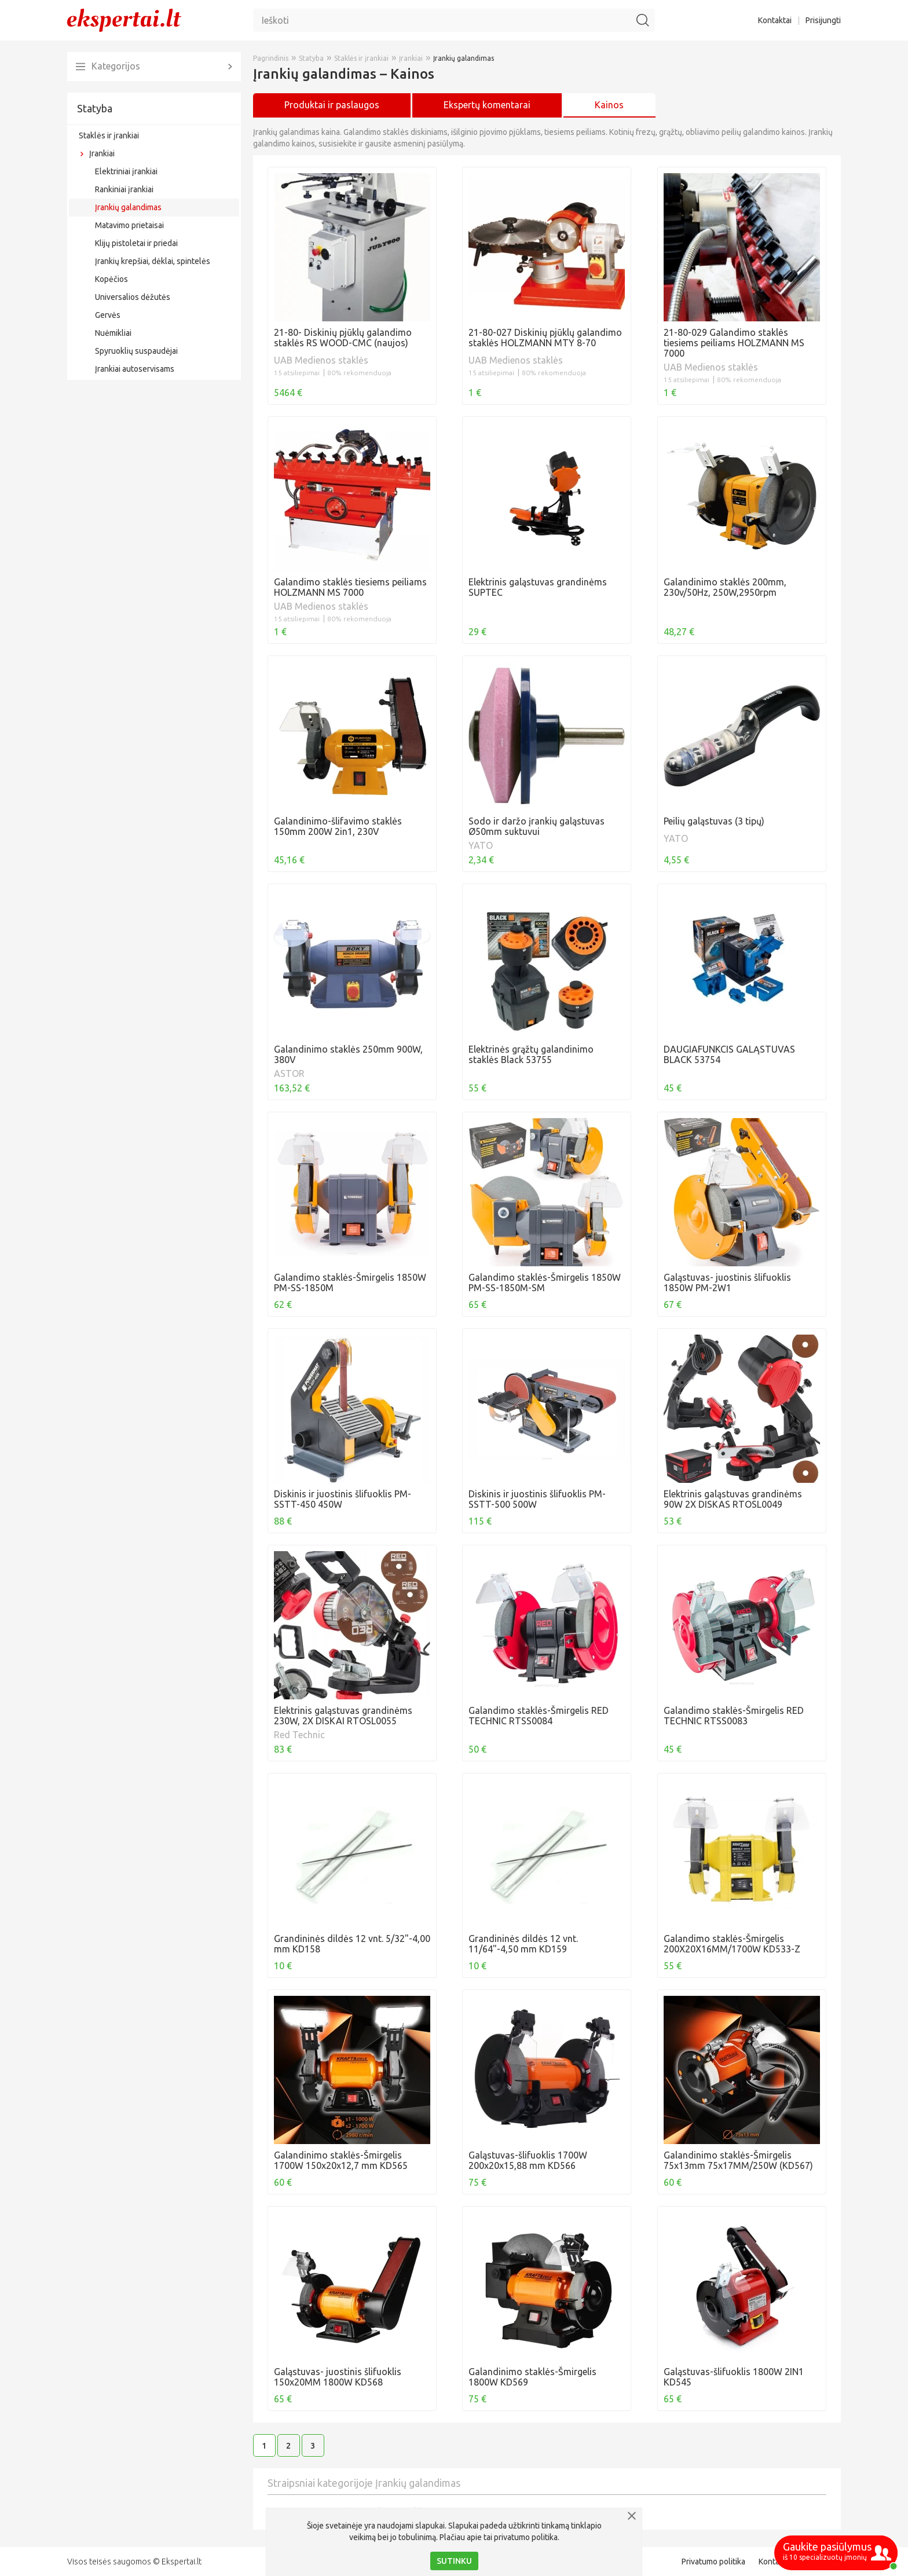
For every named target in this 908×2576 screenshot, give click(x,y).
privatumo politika (526, 2537)
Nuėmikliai (113, 333)
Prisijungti (823, 20)
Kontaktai (775, 20)
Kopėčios (111, 279)
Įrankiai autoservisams (134, 368)
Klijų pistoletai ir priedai (136, 243)
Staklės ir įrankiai (109, 135)
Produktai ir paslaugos (331, 105)
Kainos (609, 105)
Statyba (94, 108)
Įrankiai (102, 153)
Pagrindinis (270, 58)
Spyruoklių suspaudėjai (136, 351)
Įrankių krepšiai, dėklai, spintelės (152, 261)
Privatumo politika (713, 2561)
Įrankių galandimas (128, 207)
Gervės (107, 315)
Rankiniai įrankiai (124, 189)
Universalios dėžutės (132, 297)
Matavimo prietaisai (129, 225)
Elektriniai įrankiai (126, 171)
